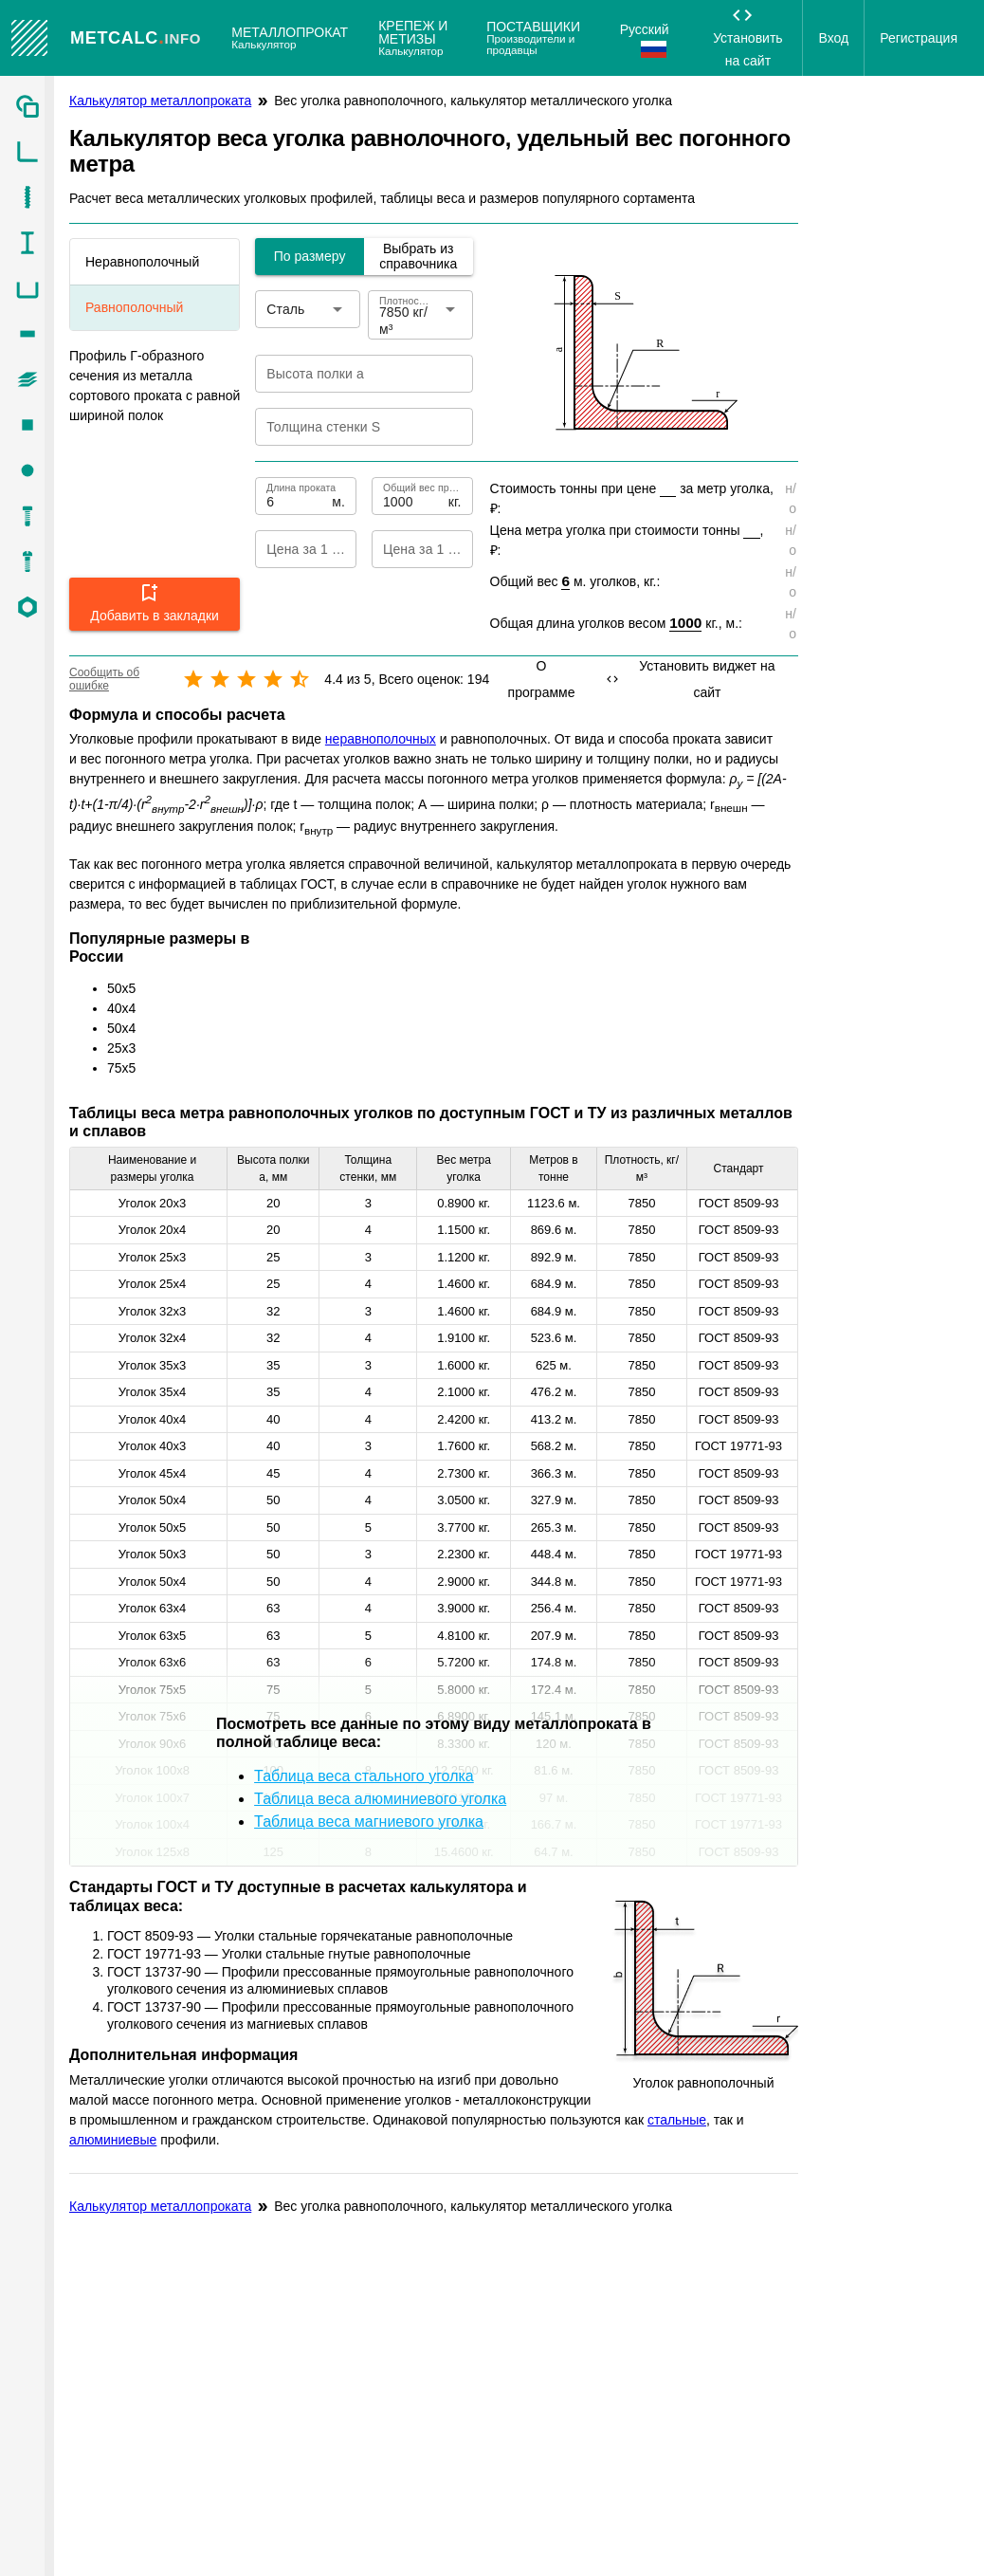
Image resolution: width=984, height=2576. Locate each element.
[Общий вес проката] (414, 496)
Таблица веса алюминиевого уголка (380, 1799)
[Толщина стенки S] (350, 427)
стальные (676, 2119)
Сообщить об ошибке (104, 679)
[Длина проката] (297, 496)
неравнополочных (380, 738)
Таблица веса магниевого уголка (368, 1821)
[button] (154, 604)
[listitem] (27, 106)
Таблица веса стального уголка (364, 1776)
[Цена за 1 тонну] (406, 549)
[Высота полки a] (350, 374)
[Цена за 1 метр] (290, 549)
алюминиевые (112, 2139)
